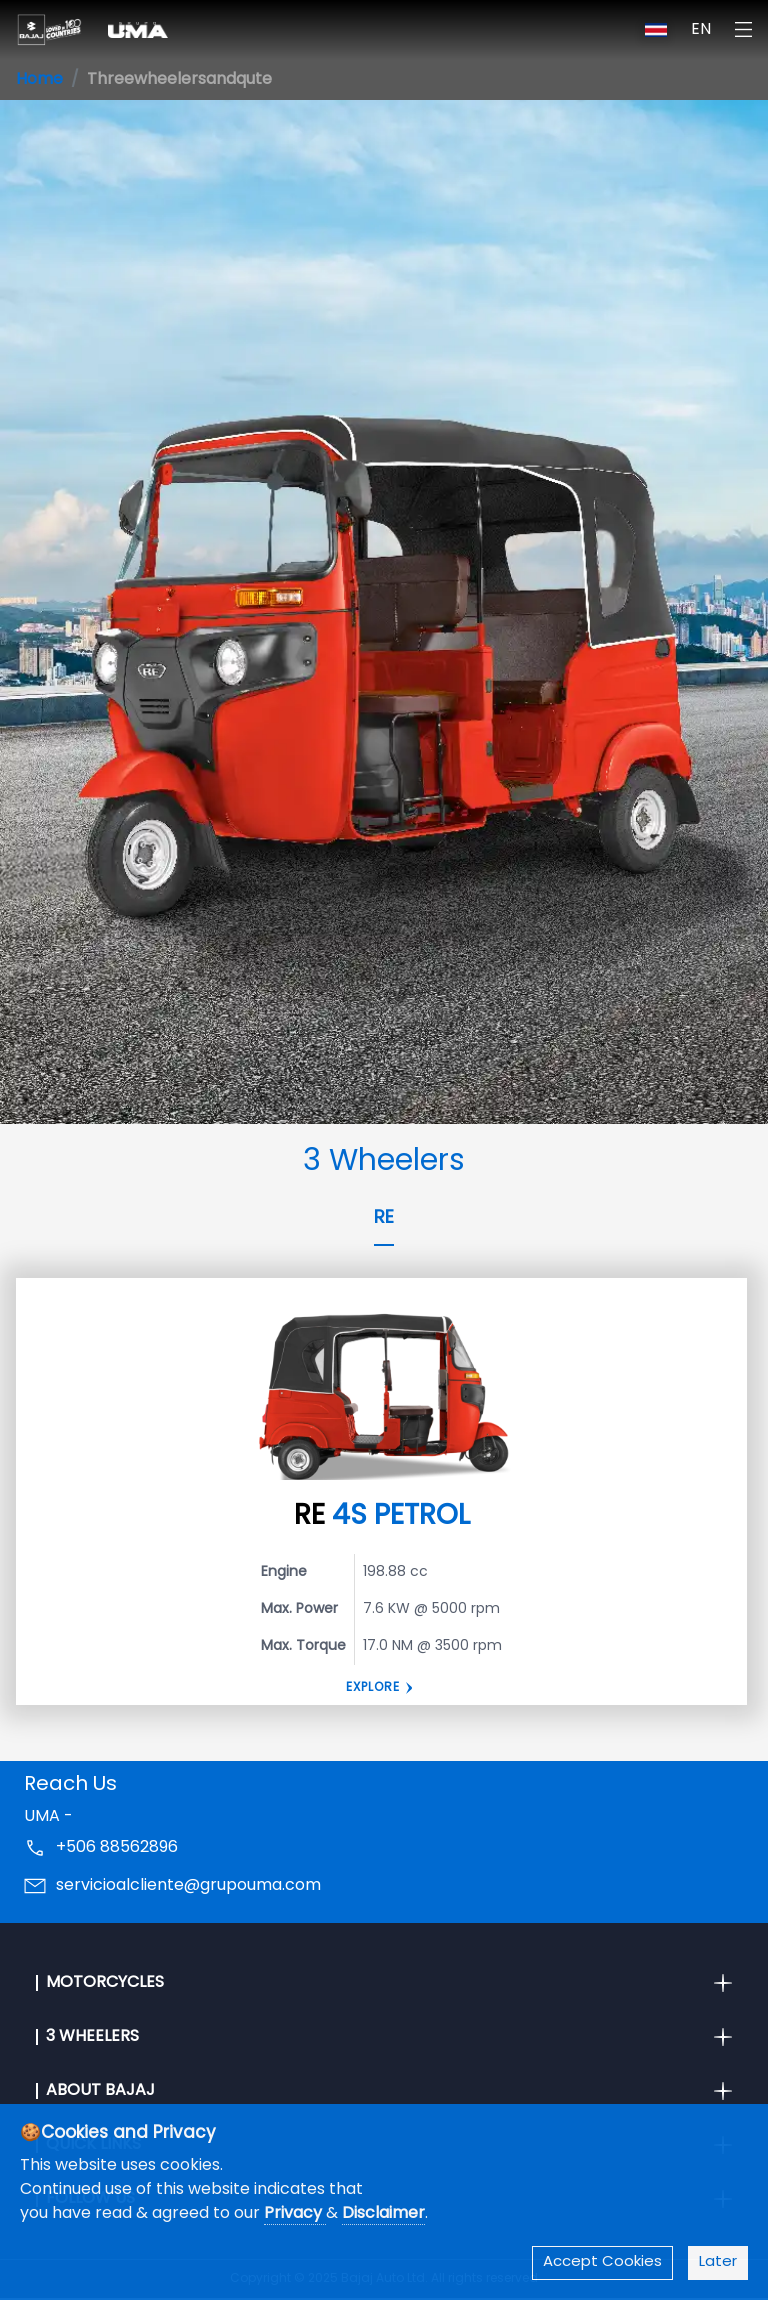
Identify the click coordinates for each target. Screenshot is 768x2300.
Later (718, 2262)
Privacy (295, 2214)
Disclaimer (383, 2214)
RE (384, 1218)
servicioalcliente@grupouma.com (188, 1886)
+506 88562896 (117, 1848)
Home (39, 80)
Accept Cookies (602, 2262)
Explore (373, 1688)
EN (701, 30)
